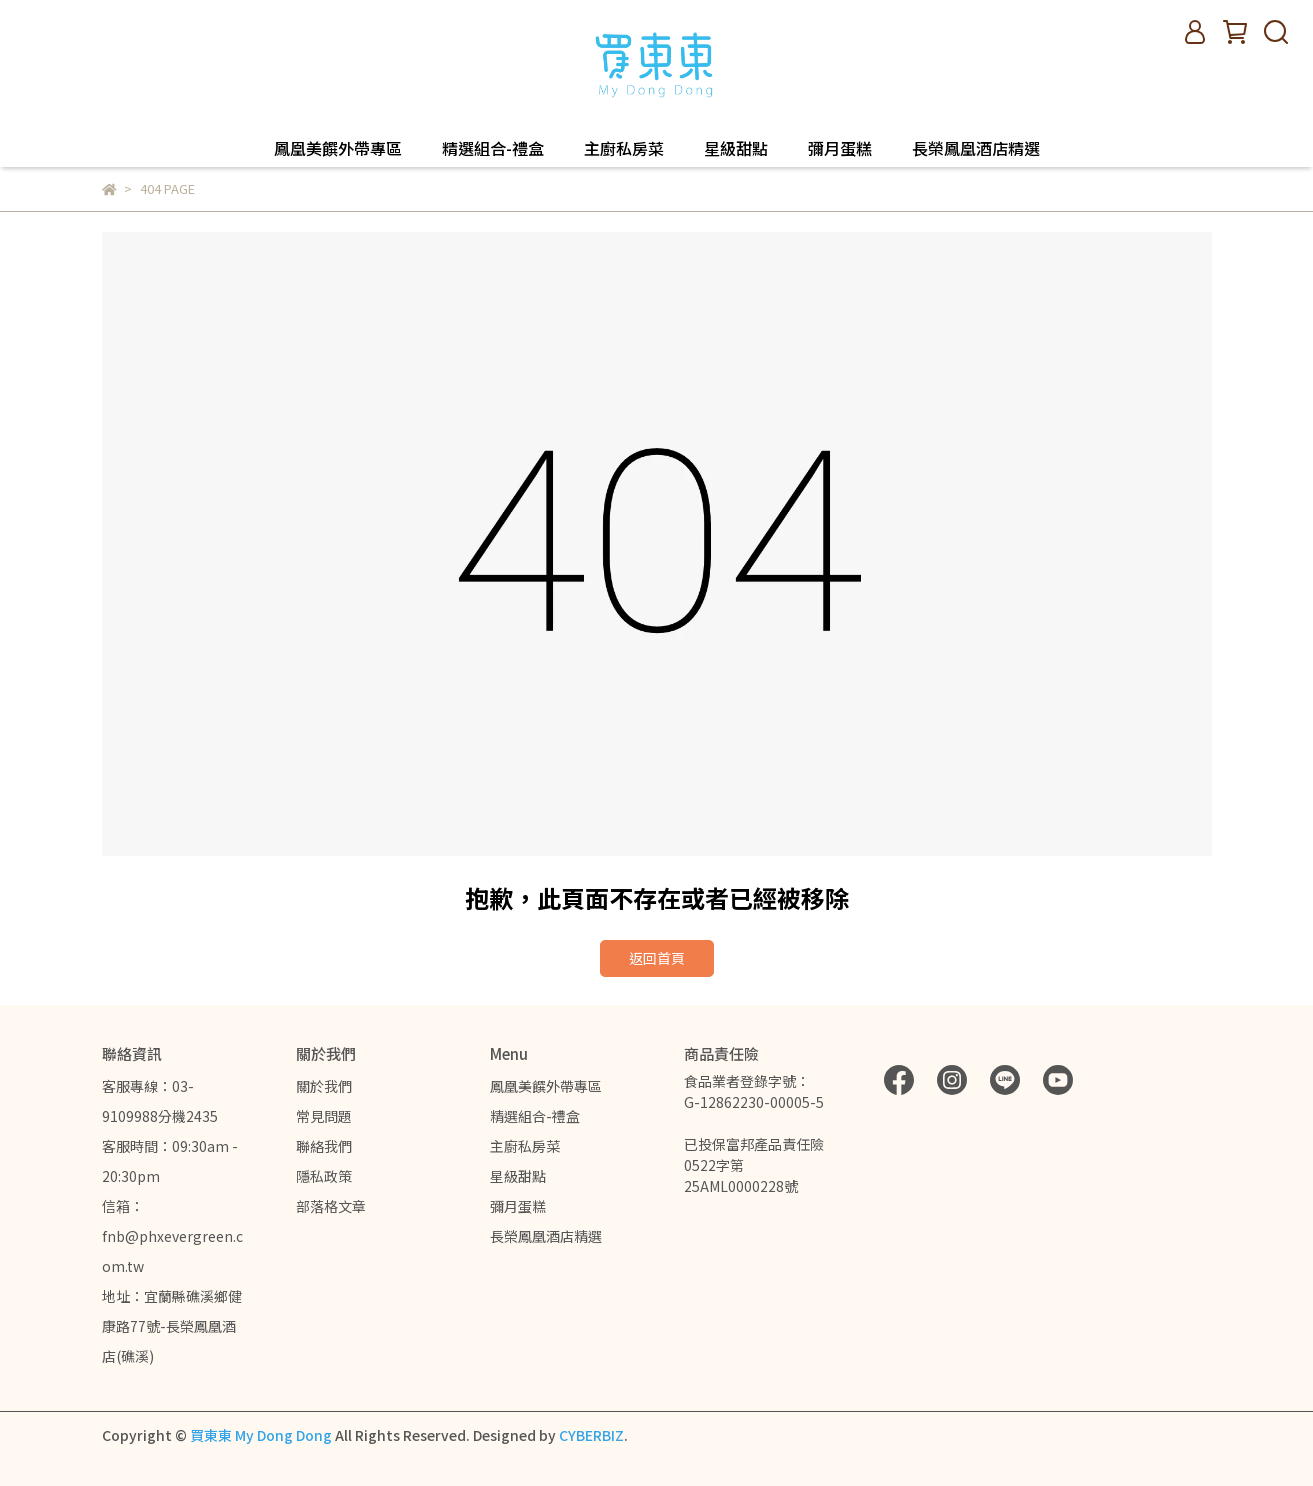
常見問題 (324, 1116)
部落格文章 (331, 1206)
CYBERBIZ (591, 1435)
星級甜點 (736, 148)
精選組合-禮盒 (493, 148)
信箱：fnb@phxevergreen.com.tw (172, 1236)
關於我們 (324, 1086)
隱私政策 (324, 1176)
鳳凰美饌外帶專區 (338, 148)
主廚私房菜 (624, 148)
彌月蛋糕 (840, 148)
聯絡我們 (324, 1146)
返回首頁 (657, 958)
